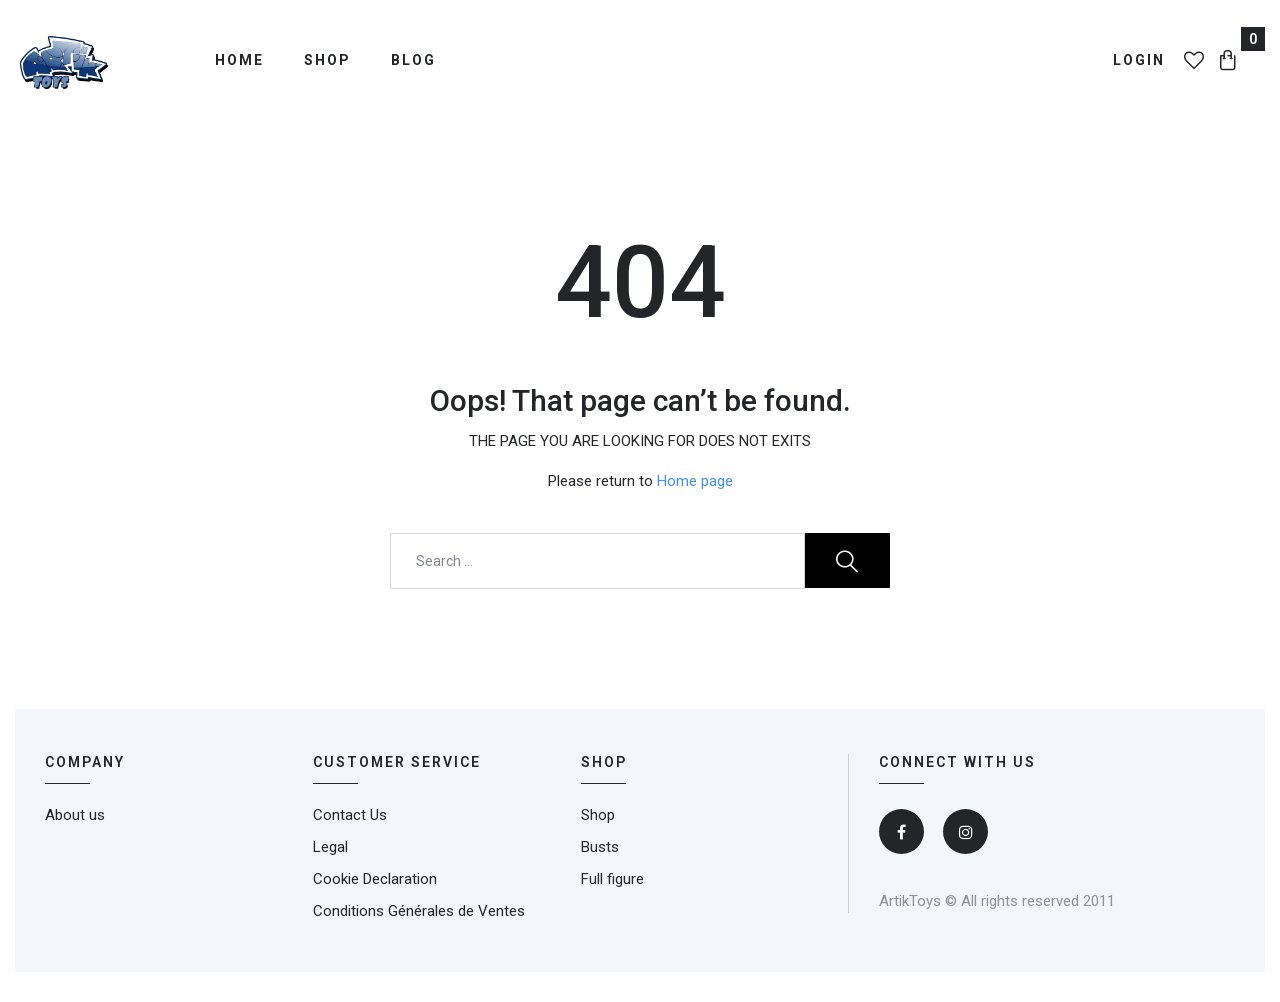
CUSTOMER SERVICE (397, 762)
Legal (330, 847)
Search (847, 561)
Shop (327, 60)
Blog (413, 60)
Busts (600, 847)
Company (85, 762)
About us (75, 815)
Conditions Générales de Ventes (419, 911)
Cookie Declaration (375, 879)
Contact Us (350, 815)
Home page (695, 481)
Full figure (612, 879)
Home (239, 60)
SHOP (604, 762)
